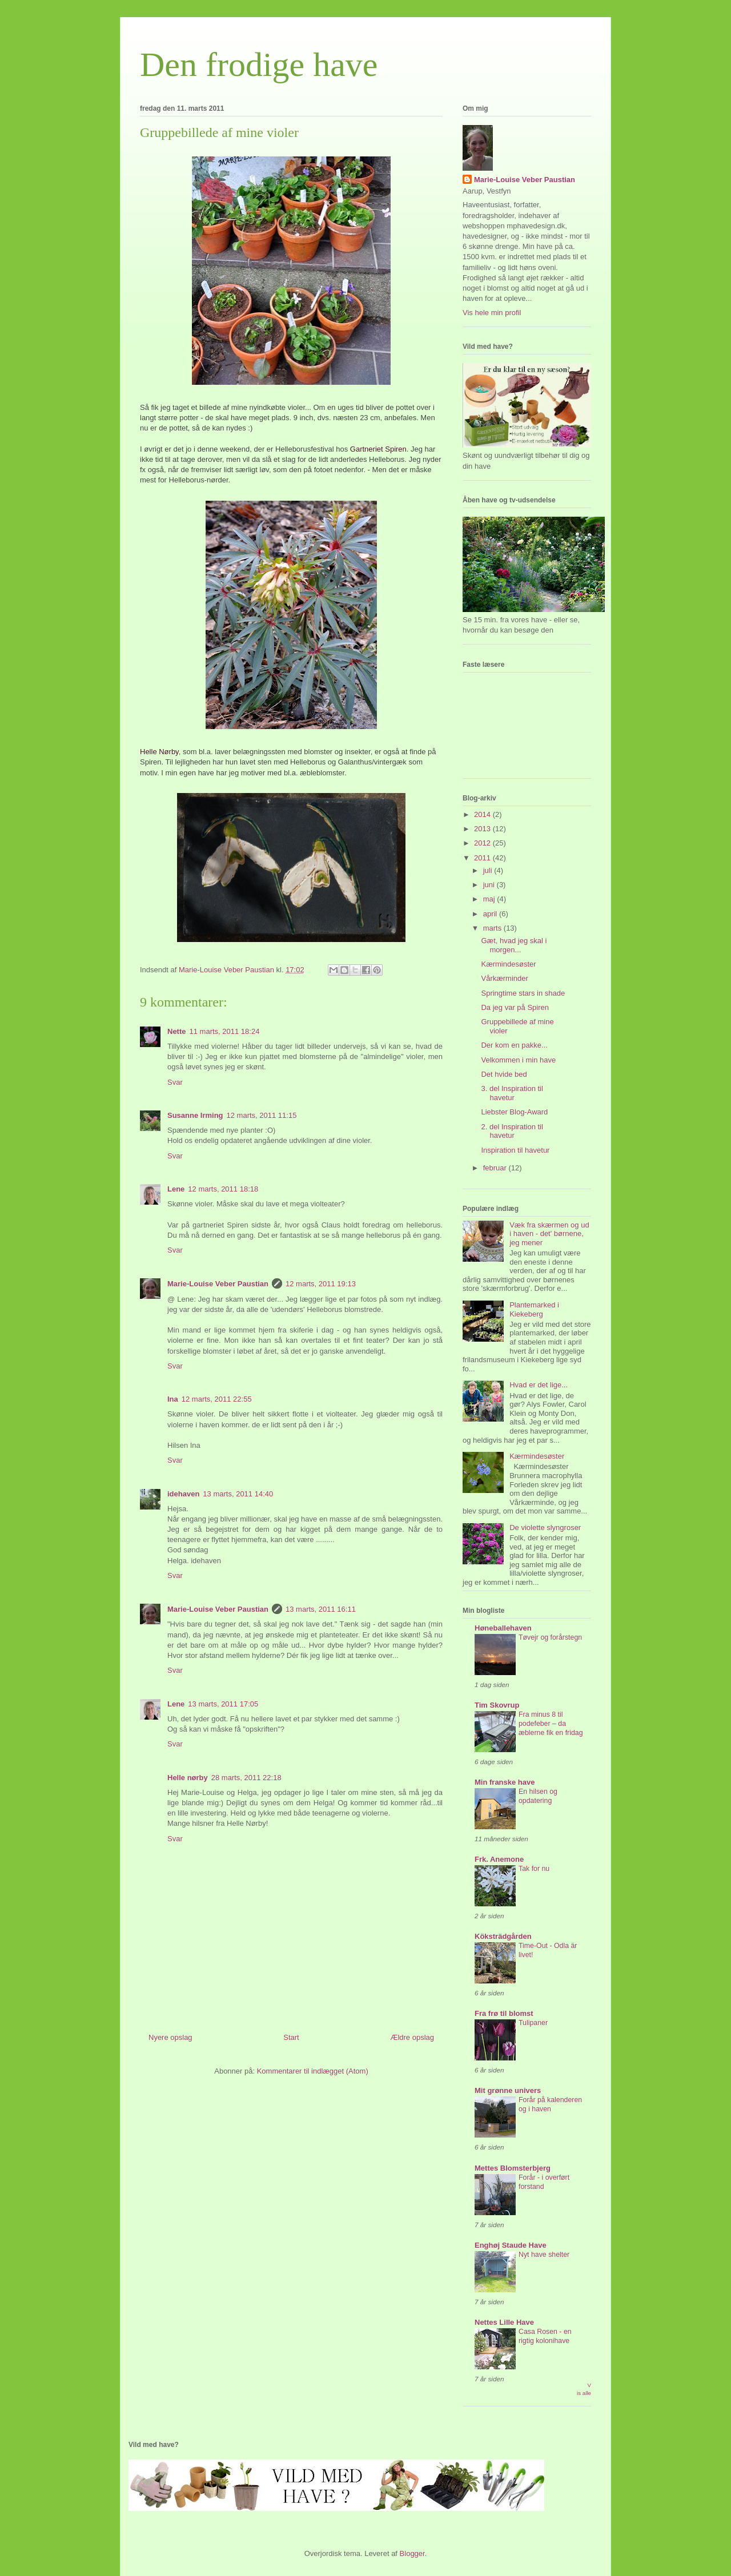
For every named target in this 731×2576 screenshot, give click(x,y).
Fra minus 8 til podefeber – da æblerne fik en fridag (551, 1723)
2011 (483, 858)
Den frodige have (258, 64)
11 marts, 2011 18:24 (225, 1031)
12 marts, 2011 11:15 (262, 1115)
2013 (483, 828)
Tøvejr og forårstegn (550, 1637)
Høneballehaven (503, 1628)
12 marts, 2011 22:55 (217, 1399)
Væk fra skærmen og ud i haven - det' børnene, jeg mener (549, 1234)
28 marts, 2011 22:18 (246, 1777)
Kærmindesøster (508, 964)
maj (490, 899)
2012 (483, 843)
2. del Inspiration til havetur (512, 1131)
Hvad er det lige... (538, 1384)
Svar (175, 1082)
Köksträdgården (503, 1936)
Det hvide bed (504, 1074)
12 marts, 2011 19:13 (321, 1283)
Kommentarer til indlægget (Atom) (312, 2071)
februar (496, 1168)
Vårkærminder (504, 978)
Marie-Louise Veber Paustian (217, 1283)
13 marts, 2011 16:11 (321, 1609)
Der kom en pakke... (514, 1045)
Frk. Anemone (499, 1859)
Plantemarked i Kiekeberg (534, 1309)
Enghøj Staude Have (511, 2245)
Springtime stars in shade (523, 993)
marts (493, 928)
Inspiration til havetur (515, 1150)
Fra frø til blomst (504, 2013)
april (491, 913)
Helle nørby (187, 1777)
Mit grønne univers (508, 2090)
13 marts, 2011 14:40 (238, 1494)
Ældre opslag (412, 2037)
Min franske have (505, 1782)
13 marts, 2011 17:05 (223, 1704)
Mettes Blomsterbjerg (513, 2168)
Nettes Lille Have (504, 2322)
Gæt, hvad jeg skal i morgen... (514, 945)
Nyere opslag (170, 2037)
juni (490, 884)
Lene (175, 1189)
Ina (172, 1399)
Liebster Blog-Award (514, 1112)
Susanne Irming (195, 1115)
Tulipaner (533, 2023)
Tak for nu (534, 1869)
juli (489, 870)
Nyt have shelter (544, 2255)
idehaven (183, 1494)
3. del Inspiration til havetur (512, 1093)
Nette (176, 1031)
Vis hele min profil (492, 312)
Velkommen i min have (518, 1060)
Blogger (412, 2553)
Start (291, 2037)
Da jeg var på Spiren (515, 1007)
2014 (483, 814)
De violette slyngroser (545, 1527)
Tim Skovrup (497, 1705)
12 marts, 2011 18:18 (223, 1189)
